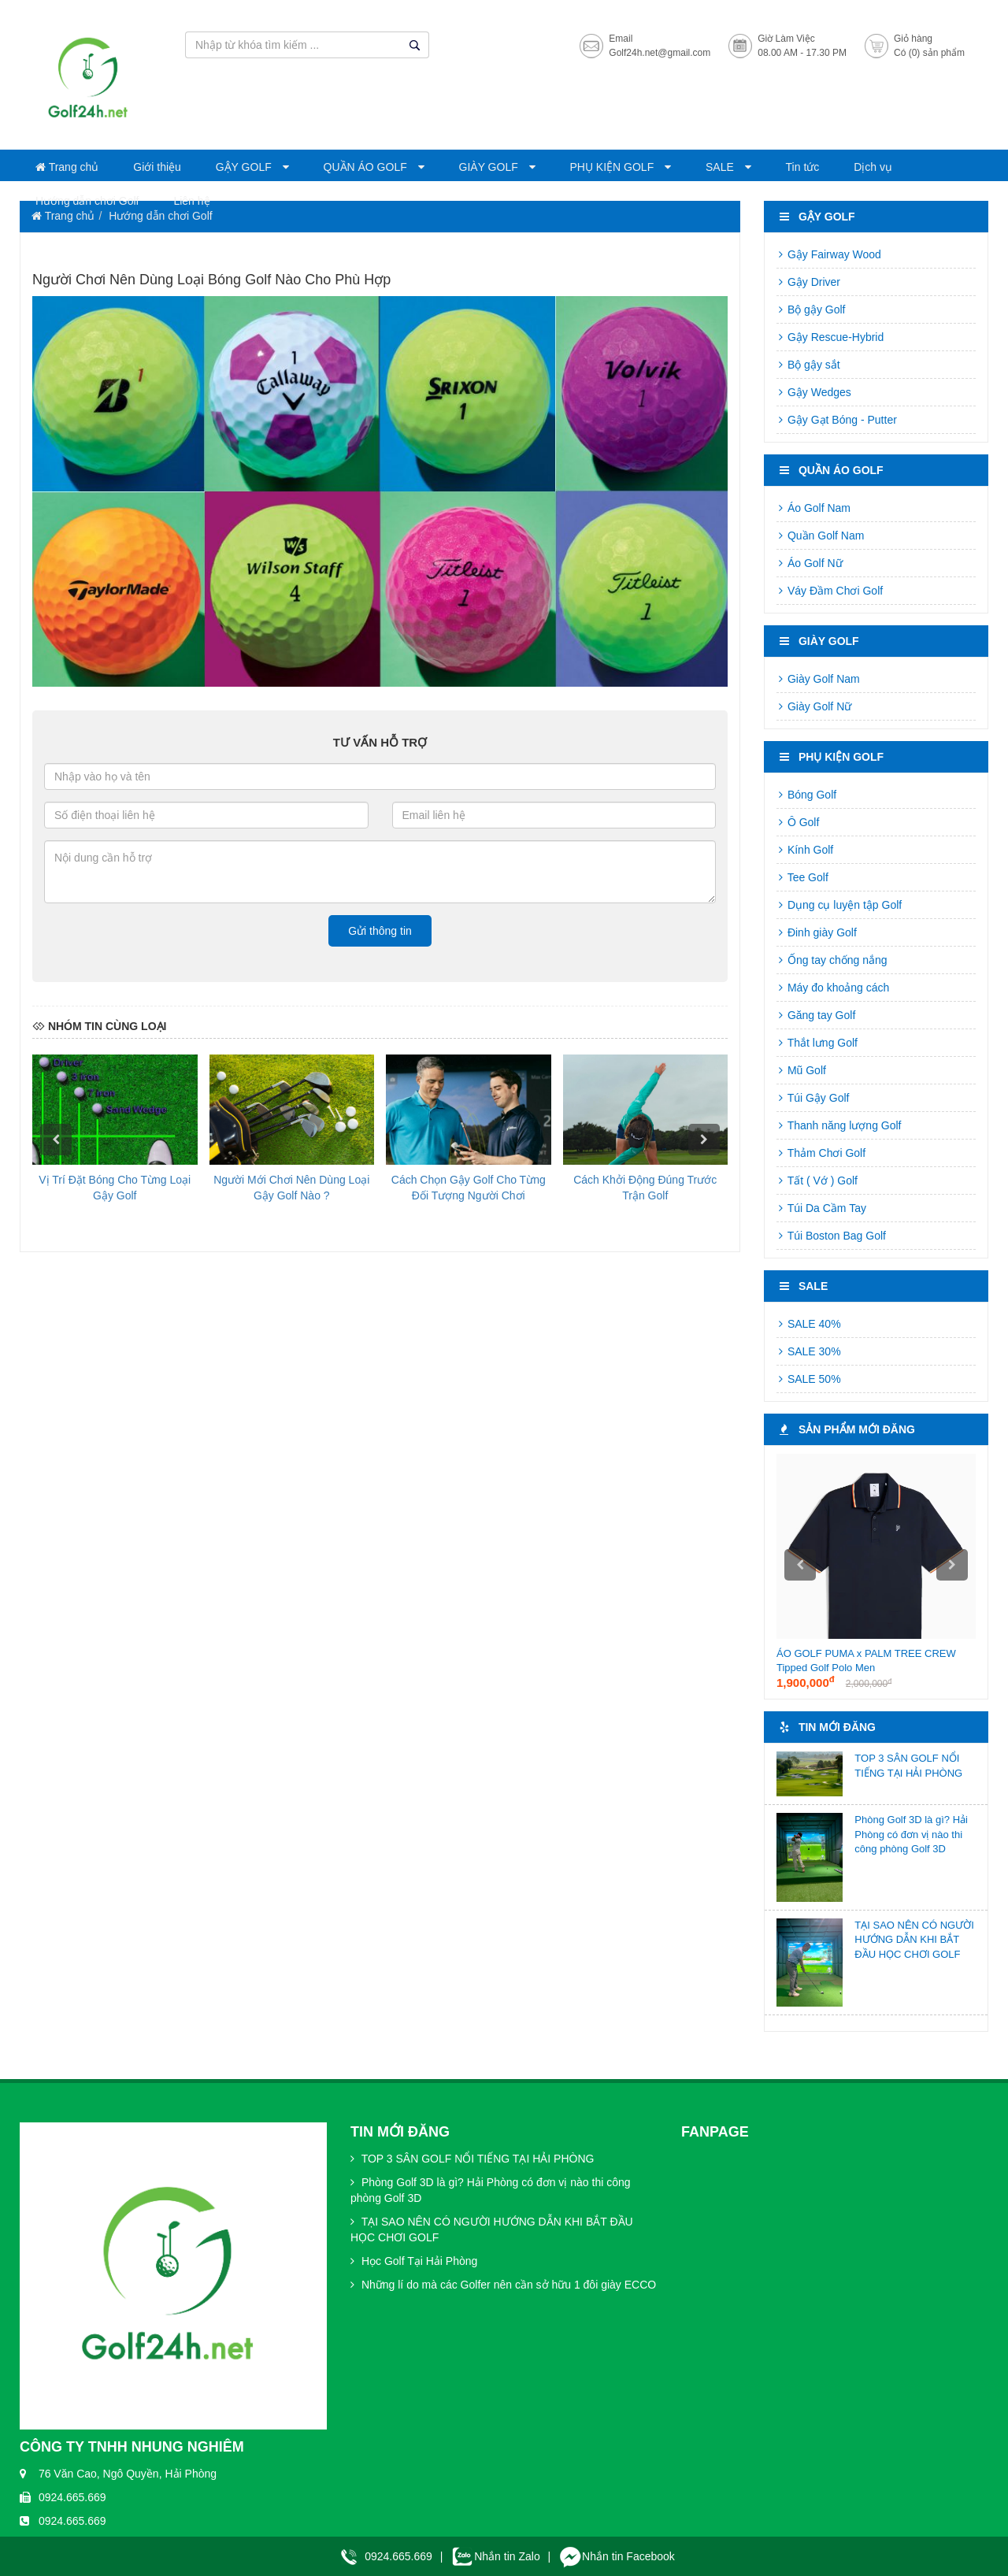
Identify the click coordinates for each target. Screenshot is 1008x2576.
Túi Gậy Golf (812, 1098)
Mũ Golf (801, 1070)
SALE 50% (808, 1379)
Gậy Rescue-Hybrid (830, 337)
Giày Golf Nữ (813, 706)
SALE (721, 167)
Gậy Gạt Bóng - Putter (836, 419)
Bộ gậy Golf (810, 309)
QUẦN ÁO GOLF (367, 167)
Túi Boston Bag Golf (831, 1235)
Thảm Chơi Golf (820, 1153)
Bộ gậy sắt (808, 364)
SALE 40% (808, 1324)
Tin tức (803, 167)
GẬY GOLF (245, 167)
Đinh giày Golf (816, 932)
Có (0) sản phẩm (929, 52)
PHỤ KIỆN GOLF (614, 167)
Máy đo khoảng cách (832, 987)
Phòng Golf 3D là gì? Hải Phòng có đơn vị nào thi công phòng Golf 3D (911, 1834)
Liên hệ (191, 201)
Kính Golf (804, 849)
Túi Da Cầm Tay (821, 1208)
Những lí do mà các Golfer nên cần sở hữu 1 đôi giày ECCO (503, 2284)
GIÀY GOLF (490, 167)
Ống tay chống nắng (832, 960)
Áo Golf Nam (813, 508)
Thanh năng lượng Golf (839, 1125)
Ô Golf (797, 822)
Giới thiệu (157, 167)
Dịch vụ (873, 167)
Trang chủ (66, 167)
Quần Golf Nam (820, 535)
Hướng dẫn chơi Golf (87, 201)
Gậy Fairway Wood (828, 254)
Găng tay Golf (815, 1015)
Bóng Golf (806, 794)
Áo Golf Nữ (809, 563)
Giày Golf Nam (818, 679)
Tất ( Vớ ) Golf (817, 1180)
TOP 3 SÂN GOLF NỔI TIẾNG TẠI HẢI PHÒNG (472, 2158)
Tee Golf (802, 877)
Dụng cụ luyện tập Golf (839, 905)
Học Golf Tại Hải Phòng (413, 2261)
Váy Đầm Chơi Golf (829, 590)
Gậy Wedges (813, 392)
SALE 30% (808, 1351)
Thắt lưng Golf (817, 1042)
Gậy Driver (808, 282)
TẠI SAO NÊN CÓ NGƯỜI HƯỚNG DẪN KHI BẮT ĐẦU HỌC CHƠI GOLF (914, 1939)
